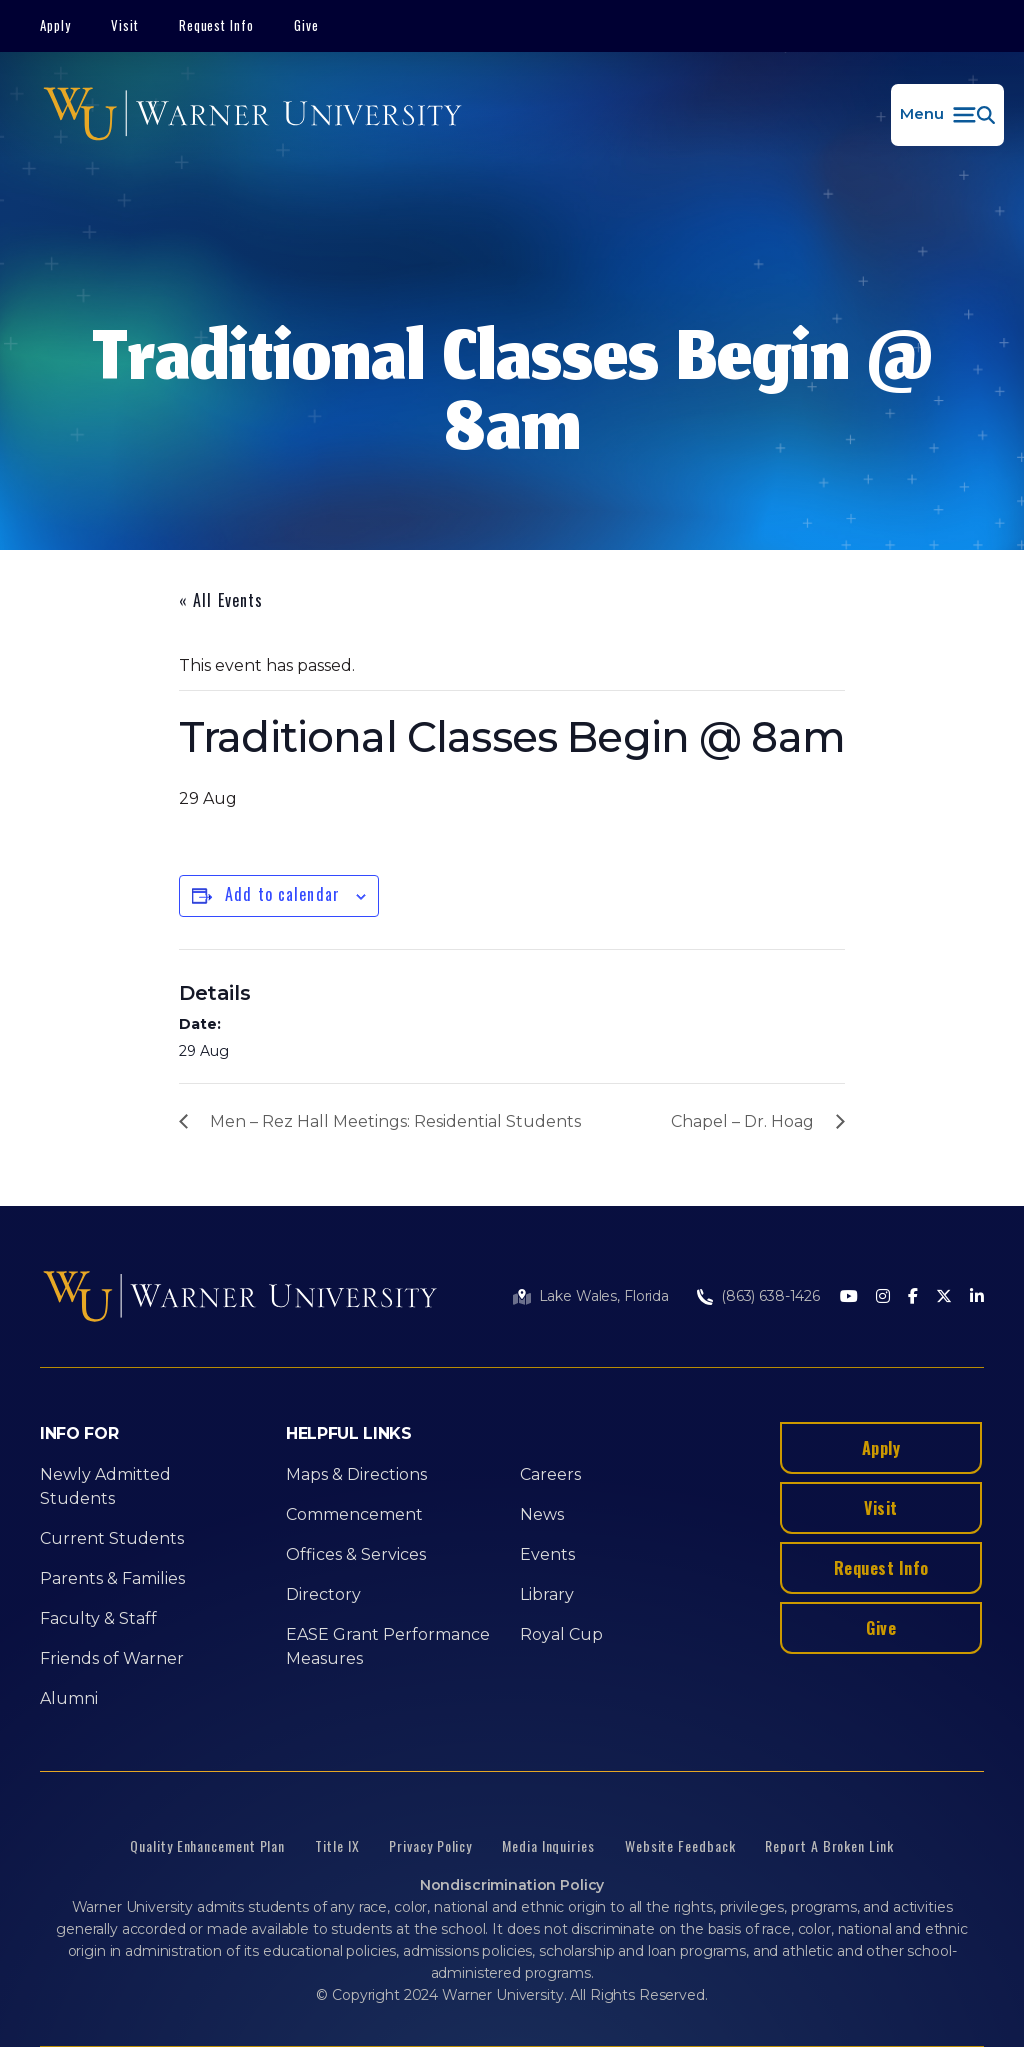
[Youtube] (849, 1297)
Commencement (354, 1514)
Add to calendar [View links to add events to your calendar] (282, 894)
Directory (323, 1594)
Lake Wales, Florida (604, 1296)
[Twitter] (944, 1297)
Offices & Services (356, 1554)
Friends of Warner (112, 1658)
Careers (550, 1474)
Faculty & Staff (98, 1618)
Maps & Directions (356, 1474)
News (542, 1514)
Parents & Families (112, 1578)
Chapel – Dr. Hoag (742, 1121)
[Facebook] (913, 1297)
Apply (55, 25)
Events (547, 1554)
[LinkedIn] (977, 1297)
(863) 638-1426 (770, 1296)
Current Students (112, 1538)
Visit (125, 25)
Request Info (217, 25)
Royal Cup (561, 1634)
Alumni (69, 1698)
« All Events (221, 600)
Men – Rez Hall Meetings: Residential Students (395, 1121)
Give (306, 25)
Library (547, 1594)
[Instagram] (883, 1297)
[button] (947, 115)
